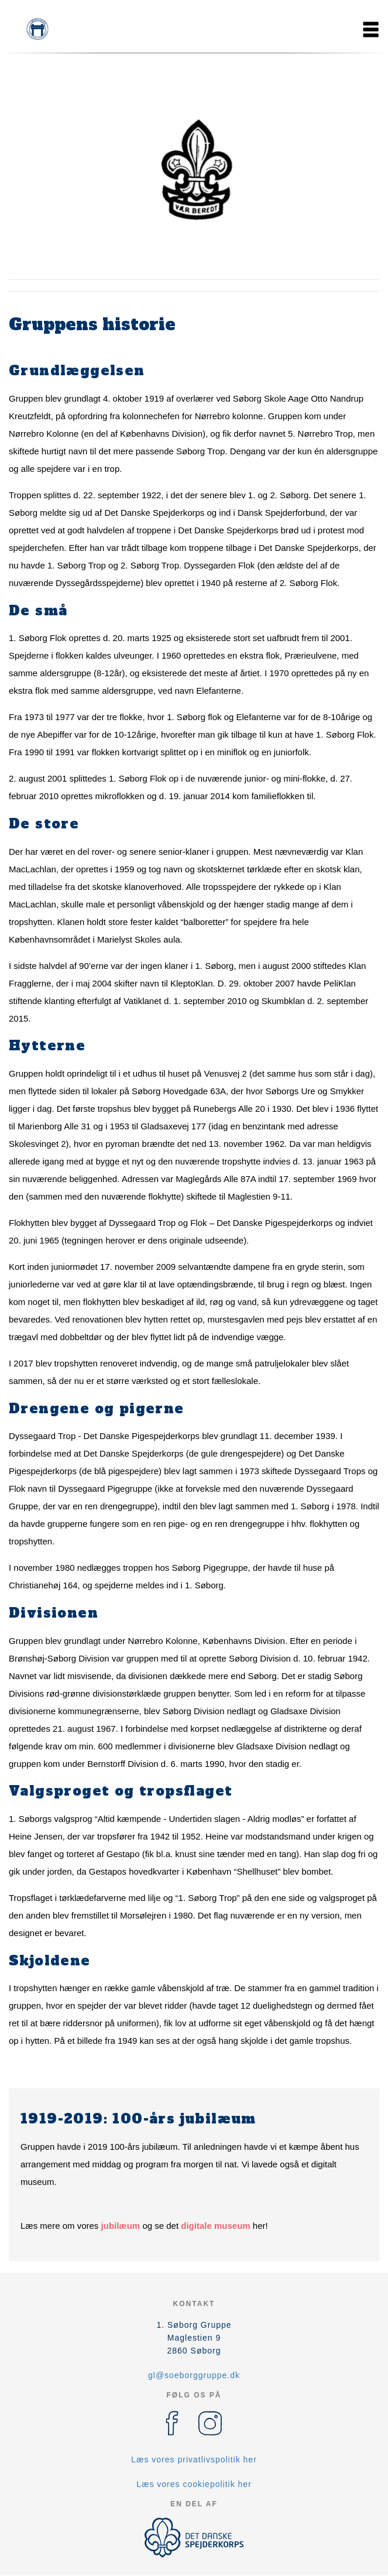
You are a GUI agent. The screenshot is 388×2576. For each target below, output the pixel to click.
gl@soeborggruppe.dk (194, 2375)
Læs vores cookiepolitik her (194, 2484)
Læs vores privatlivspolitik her (194, 2459)
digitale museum (215, 2226)
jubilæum (120, 2226)
